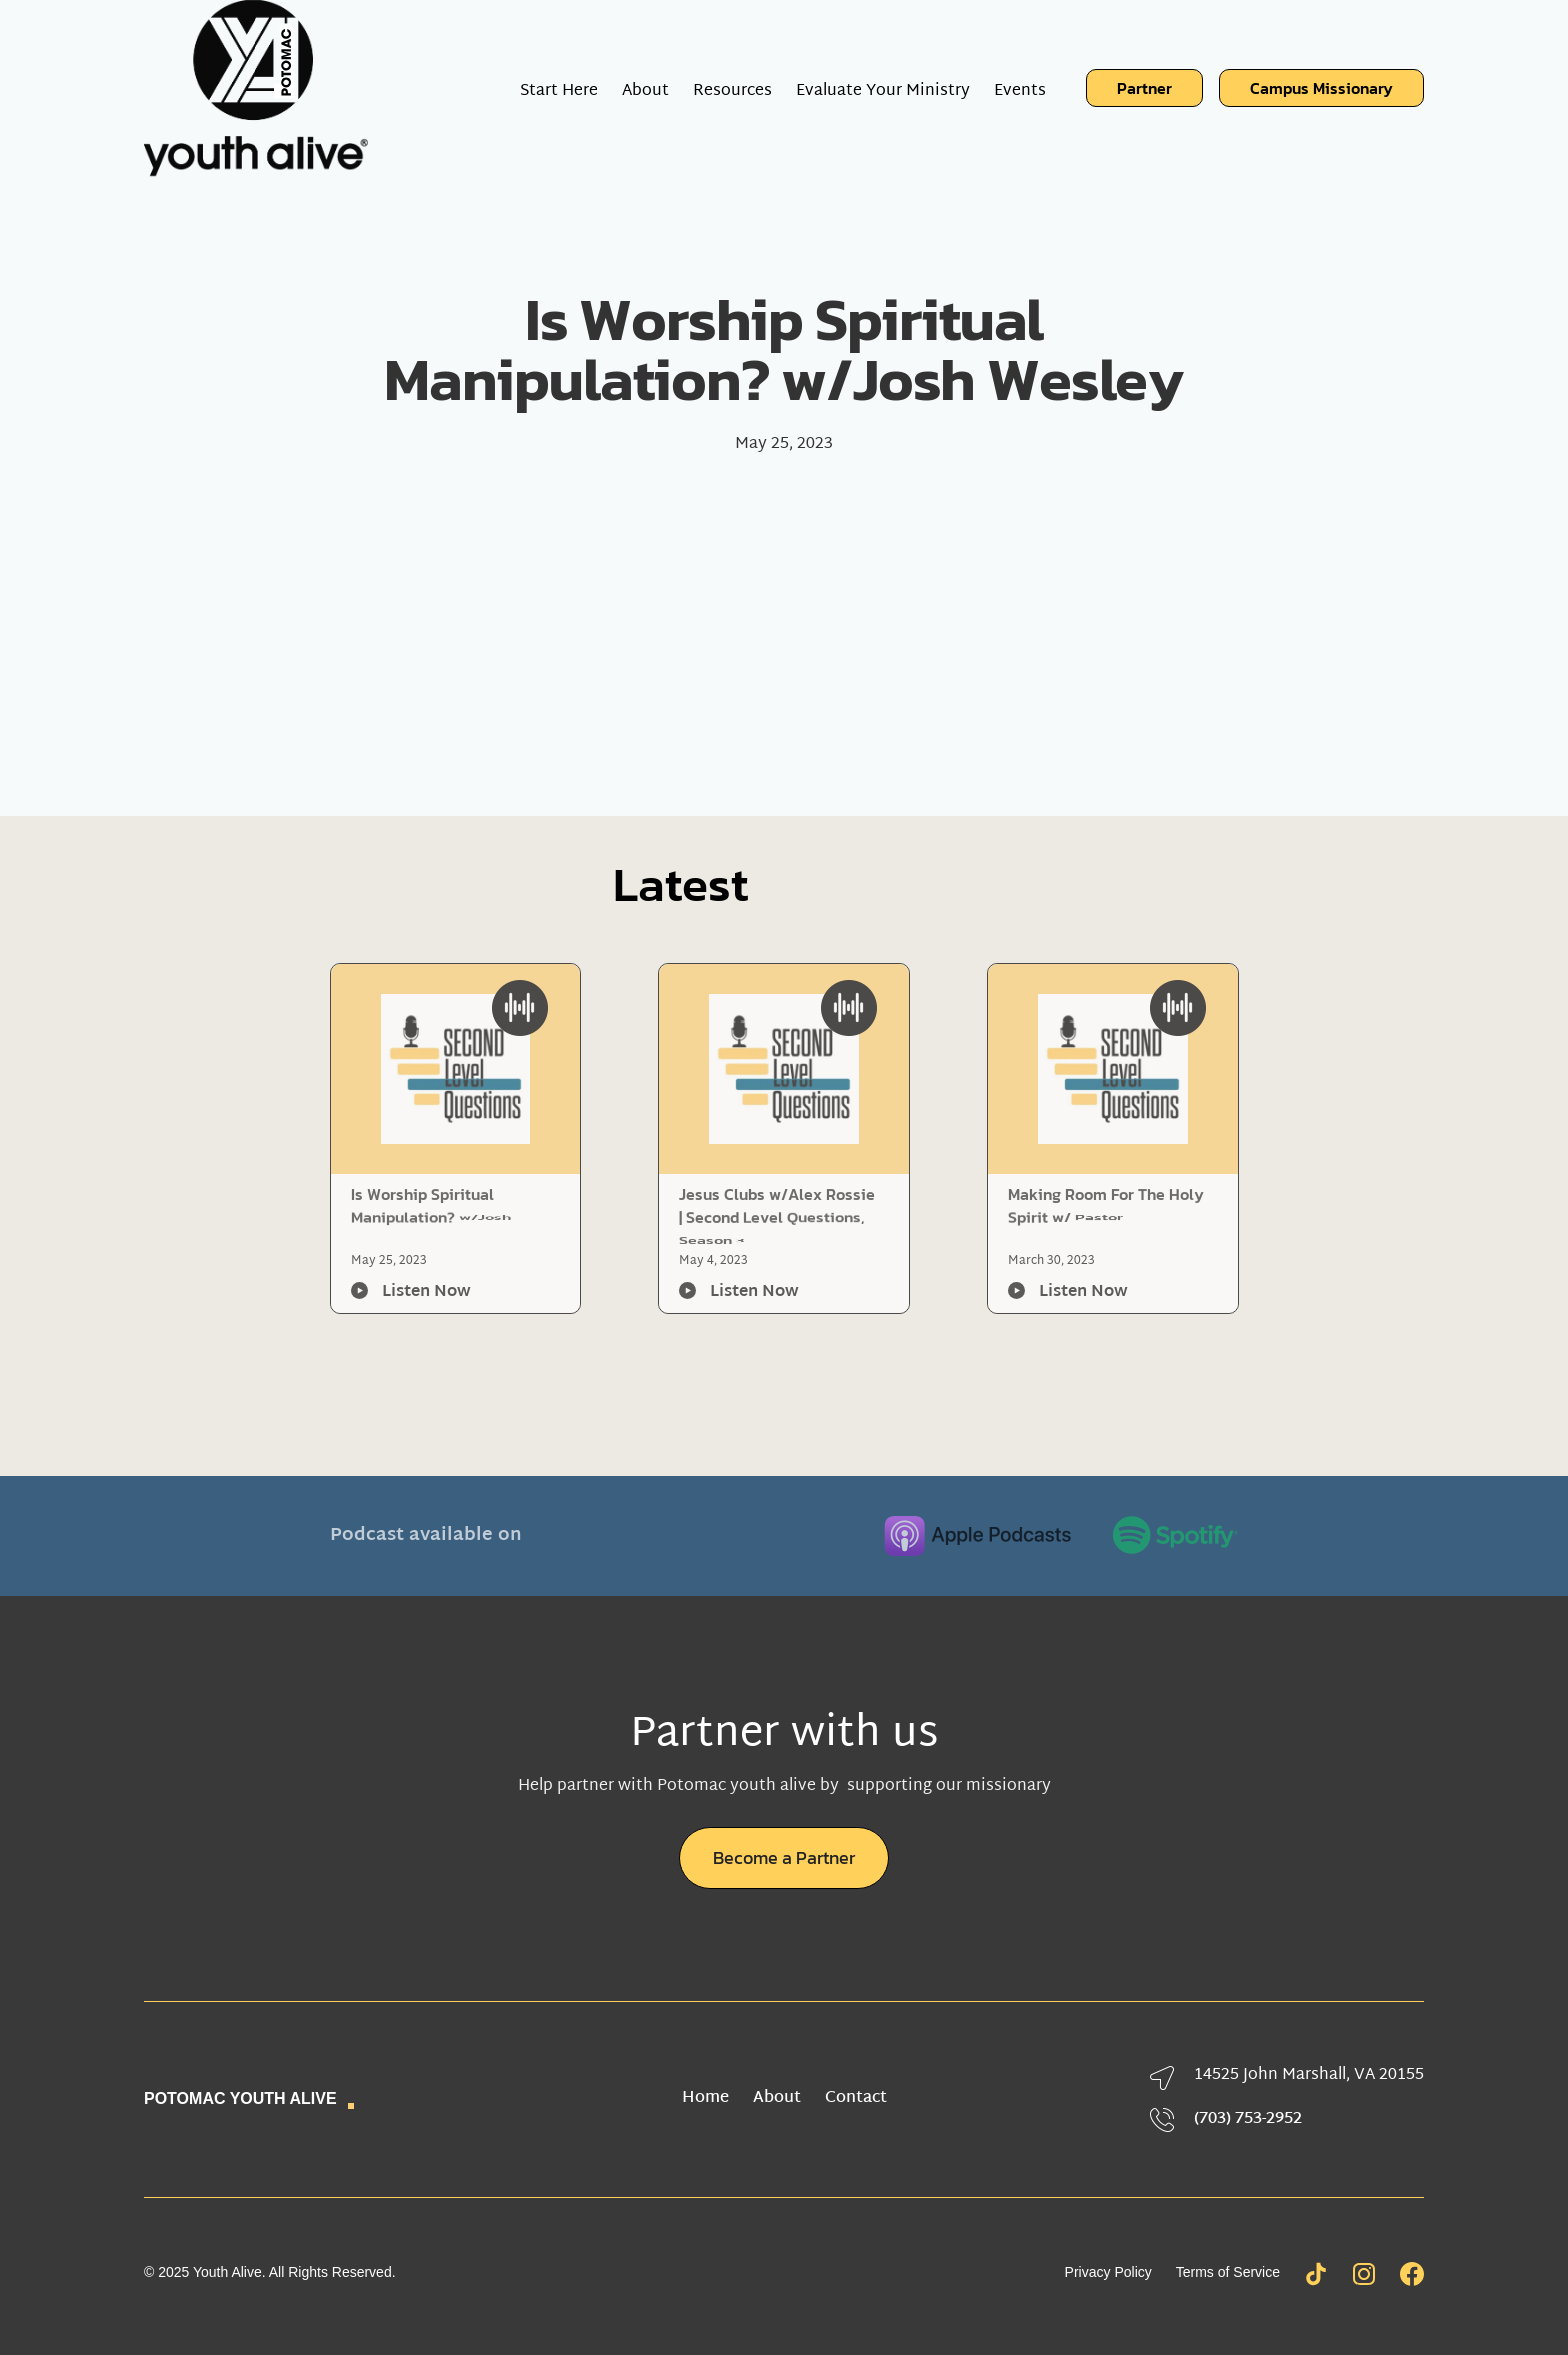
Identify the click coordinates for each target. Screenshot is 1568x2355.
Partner (1144, 88)
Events (1020, 88)
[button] (645, 88)
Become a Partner (784, 1857)
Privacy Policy (1108, 2272)
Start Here (559, 88)
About (777, 2099)
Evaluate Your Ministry (883, 88)
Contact (856, 2099)
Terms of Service (1228, 2272)
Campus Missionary (1321, 88)
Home (705, 2099)
